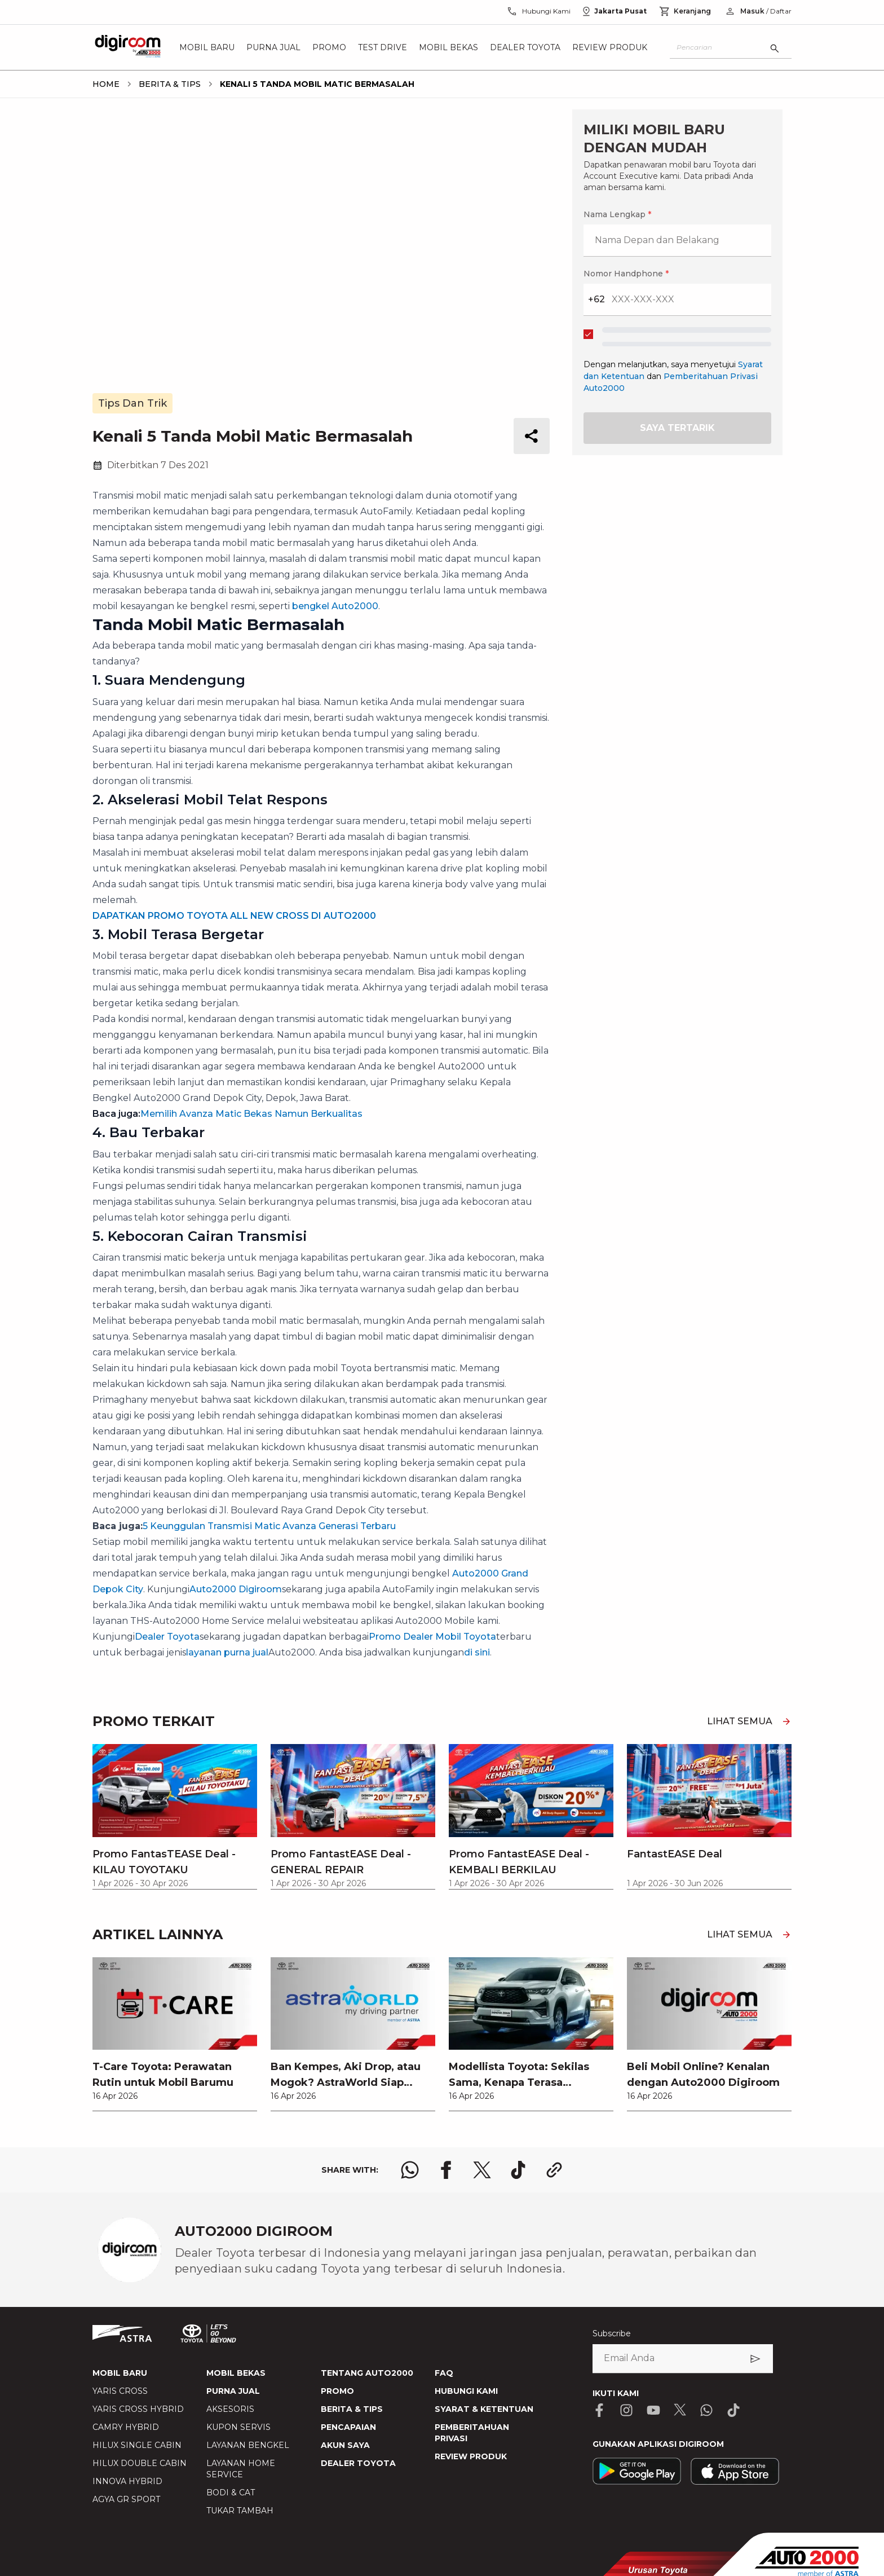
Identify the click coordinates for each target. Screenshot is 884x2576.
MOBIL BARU (119, 2373)
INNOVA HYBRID (127, 2481)
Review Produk (609, 47)
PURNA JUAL (233, 2391)
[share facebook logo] (446, 2170)
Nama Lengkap (617, 214)
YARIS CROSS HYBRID (138, 2409)
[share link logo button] (554, 2170)
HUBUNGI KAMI (466, 2391)
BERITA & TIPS (352, 2409)
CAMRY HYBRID (125, 2427)
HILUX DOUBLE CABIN (139, 2463)
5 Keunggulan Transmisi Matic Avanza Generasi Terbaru (269, 1526)
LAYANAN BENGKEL (247, 2445)
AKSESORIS (230, 2409)
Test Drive (382, 47)
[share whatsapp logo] (410, 2170)
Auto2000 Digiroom (235, 1589)
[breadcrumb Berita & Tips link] (167, 84)
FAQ (444, 2373)
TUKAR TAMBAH (239, 2510)
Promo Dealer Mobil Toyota (432, 1636)
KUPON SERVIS (238, 2427)
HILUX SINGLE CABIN (137, 2445)
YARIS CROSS (120, 2391)
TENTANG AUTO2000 (367, 2373)
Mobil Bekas (448, 47)
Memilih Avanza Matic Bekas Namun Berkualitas (251, 1113)
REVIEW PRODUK (471, 2456)
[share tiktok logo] (518, 2170)
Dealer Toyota (525, 47)
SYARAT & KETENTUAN (484, 2409)
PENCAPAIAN (348, 2427)
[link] (174, 2034)
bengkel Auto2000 (335, 606)
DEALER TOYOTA (358, 2463)
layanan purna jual (227, 1652)
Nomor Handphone (626, 273)
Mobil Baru (207, 47)
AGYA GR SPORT (126, 2499)
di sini (477, 1652)
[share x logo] (482, 2170)
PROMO (337, 2391)
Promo (329, 47)
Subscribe (612, 2333)
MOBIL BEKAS (236, 2373)
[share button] (532, 436)
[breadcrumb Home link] (106, 84)
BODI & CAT (230, 2492)
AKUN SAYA (345, 2445)
